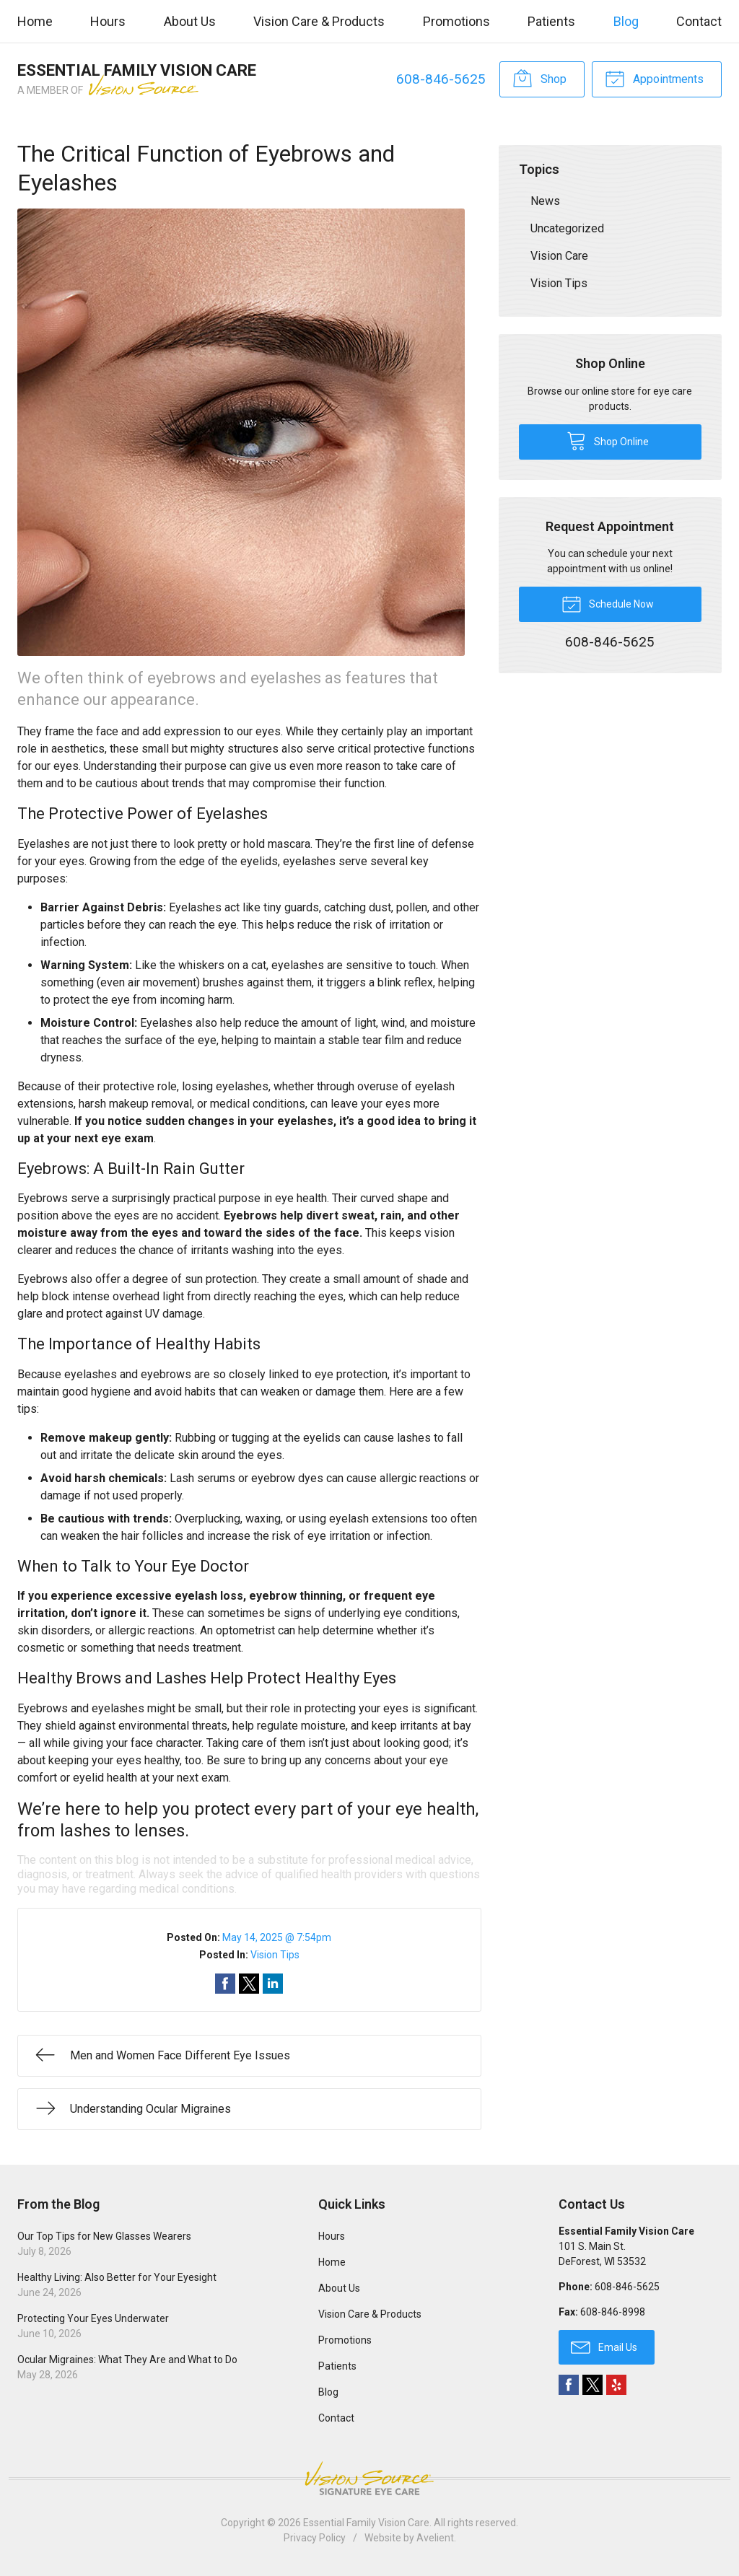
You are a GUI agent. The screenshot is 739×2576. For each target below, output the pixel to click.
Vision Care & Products (319, 21)
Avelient (435, 2538)
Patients (551, 21)
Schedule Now (607, 603)
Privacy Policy (315, 2538)
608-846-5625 (441, 79)
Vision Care (559, 256)
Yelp (616, 2385)
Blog (626, 21)
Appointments (654, 78)
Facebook (569, 2385)
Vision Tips (274, 1955)
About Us (190, 21)
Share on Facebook (225, 1983)
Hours (108, 21)
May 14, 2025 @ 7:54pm (276, 1937)
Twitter (592, 2385)
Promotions (456, 21)
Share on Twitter (249, 1983)
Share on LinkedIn (273, 1983)
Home (35, 21)
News (545, 201)
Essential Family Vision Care (366, 2522)
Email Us (604, 2346)
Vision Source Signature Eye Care (369, 2478)
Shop (539, 78)
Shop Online (608, 440)
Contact (699, 21)
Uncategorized (567, 228)
